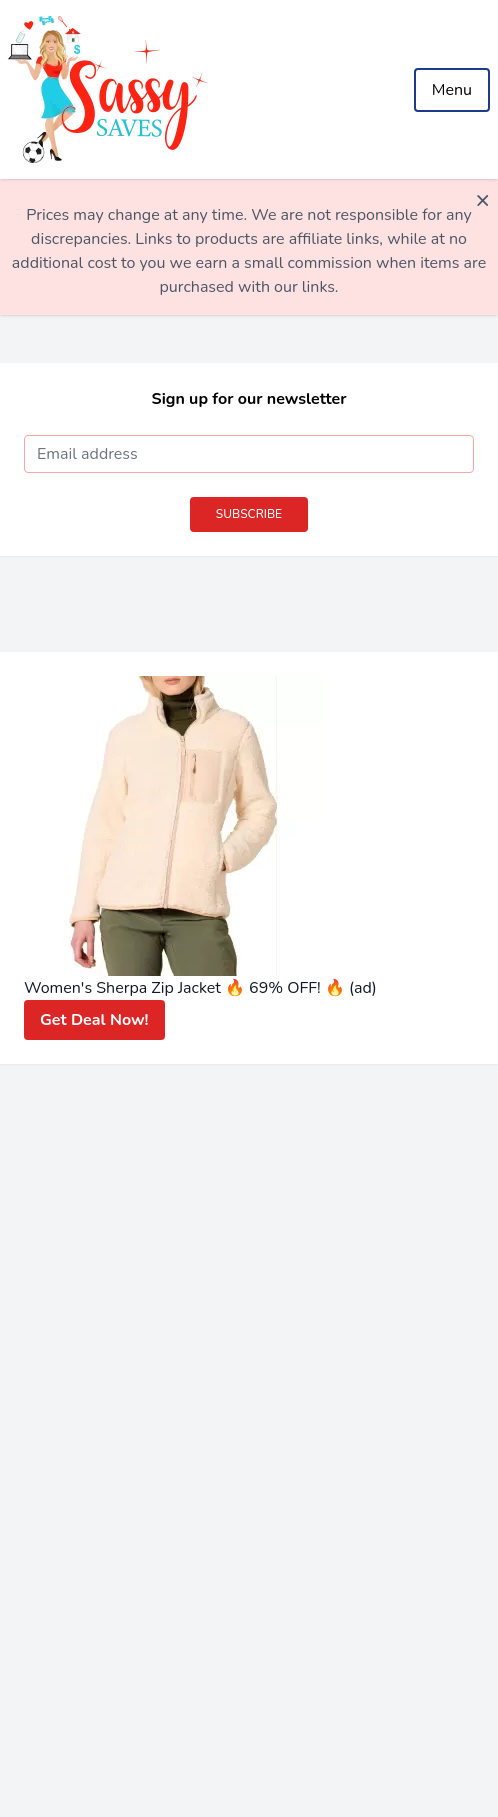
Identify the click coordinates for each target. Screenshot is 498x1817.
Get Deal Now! (94, 1020)
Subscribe (249, 514)
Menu (452, 90)
